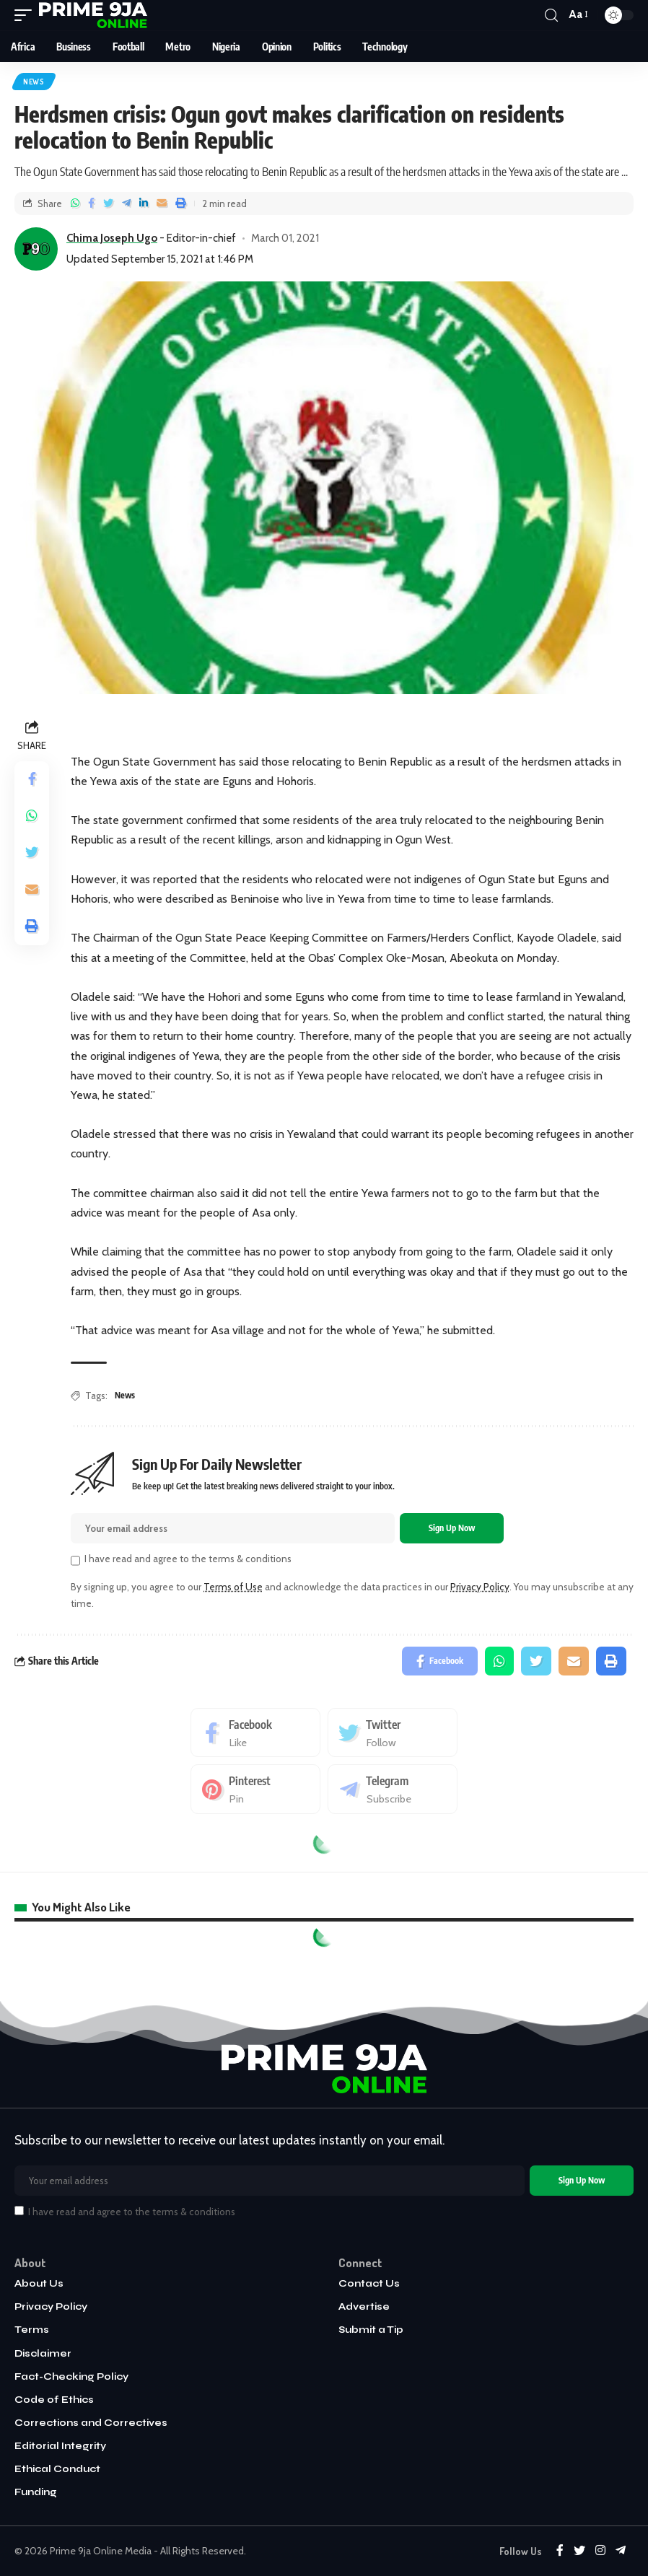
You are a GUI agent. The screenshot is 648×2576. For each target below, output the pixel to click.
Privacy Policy (479, 1587)
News (34, 81)
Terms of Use (233, 1587)
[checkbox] (75, 1560)
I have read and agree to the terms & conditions (188, 1558)
